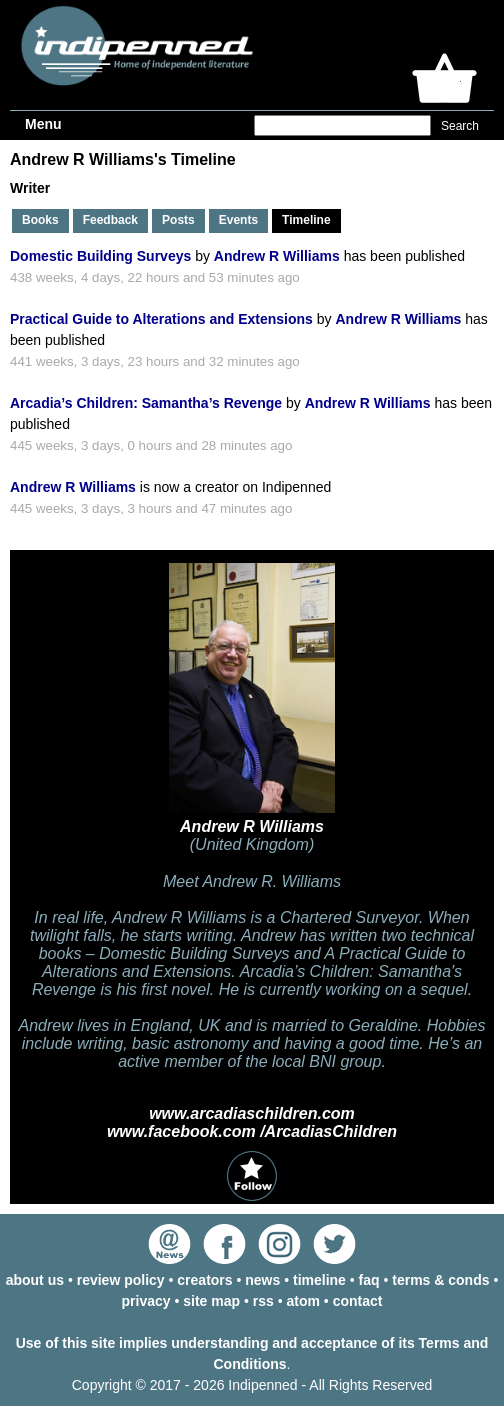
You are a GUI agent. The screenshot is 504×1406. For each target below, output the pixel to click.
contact (358, 1301)
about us (35, 1280)
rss (263, 1301)
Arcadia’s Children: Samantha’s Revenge (146, 403)
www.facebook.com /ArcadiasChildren (252, 1131)
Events (238, 220)
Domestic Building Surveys (100, 256)
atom (303, 1301)
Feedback (110, 220)
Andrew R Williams (277, 256)
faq (369, 1280)
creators (204, 1280)
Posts (178, 220)
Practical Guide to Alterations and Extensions (161, 319)
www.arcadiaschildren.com (252, 1113)
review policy (121, 1280)
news (262, 1280)
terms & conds (440, 1280)
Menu (43, 124)
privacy (146, 1301)
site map (211, 1301)
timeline (319, 1280)
